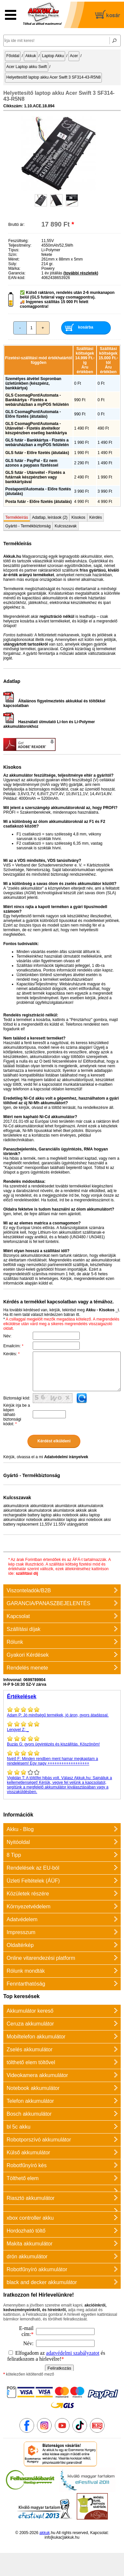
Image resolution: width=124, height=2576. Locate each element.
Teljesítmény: (19, 245)
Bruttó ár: (16, 224)
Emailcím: (13, 1346)
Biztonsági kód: (16, 1398)
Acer (74, 55)
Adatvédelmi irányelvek (66, 1457)
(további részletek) (80, 273)
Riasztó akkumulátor (31, 2198)
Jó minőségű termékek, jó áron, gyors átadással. (62, 1711)
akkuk (44, 2532)
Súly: (12, 264)
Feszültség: (18, 240)
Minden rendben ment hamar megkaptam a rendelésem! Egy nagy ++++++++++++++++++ (62, 1758)
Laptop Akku (53, 55)
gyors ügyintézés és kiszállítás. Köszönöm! (62, 1741)
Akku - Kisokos (100, 1310)
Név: (7, 1336)
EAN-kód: (16, 277)
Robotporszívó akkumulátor (39, 2139)
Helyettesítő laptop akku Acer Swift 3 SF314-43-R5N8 (53, 77)
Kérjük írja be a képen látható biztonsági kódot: (16, 1414)
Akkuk (30, 55)
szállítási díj (27, 1573)
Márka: (14, 268)
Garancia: (16, 273)
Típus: (13, 250)
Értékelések (21, 1696)
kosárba (85, 327)
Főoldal (12, 55)
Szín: (12, 254)
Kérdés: (11, 1354)
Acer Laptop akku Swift (26, 66)
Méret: (14, 259)
